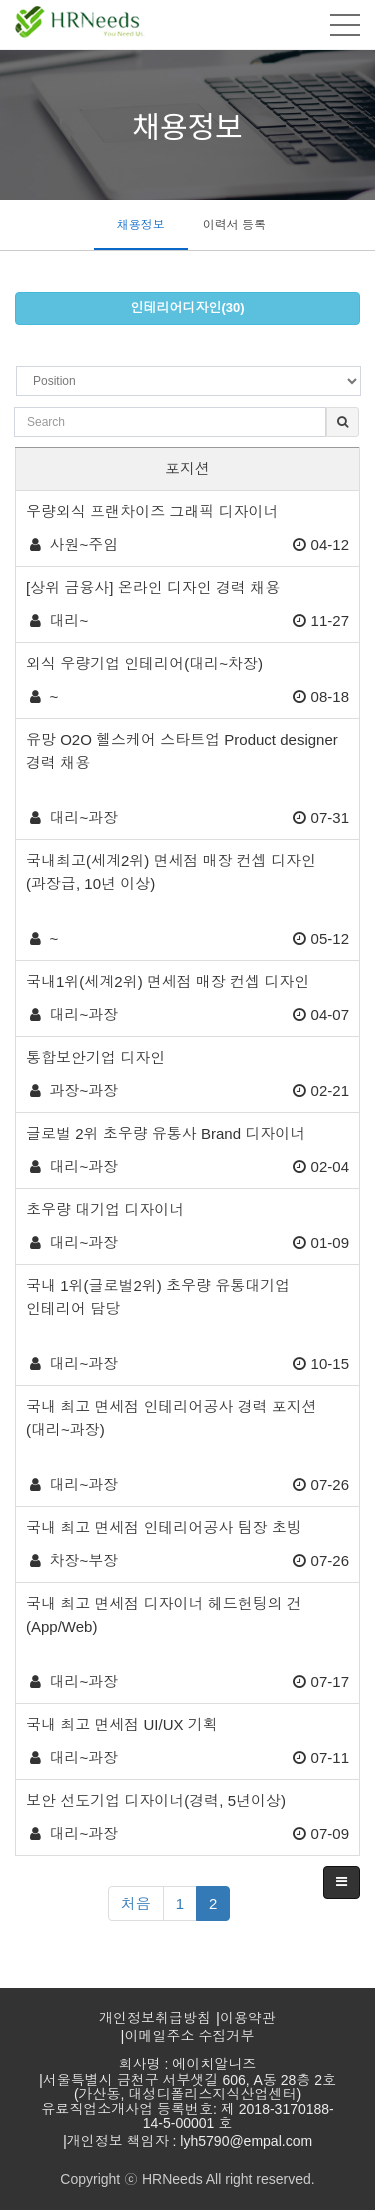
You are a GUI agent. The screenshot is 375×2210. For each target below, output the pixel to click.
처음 (136, 1903)
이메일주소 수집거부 (190, 2036)
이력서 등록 (234, 225)
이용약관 (248, 2018)
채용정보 (141, 225)
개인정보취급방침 (155, 2018)
